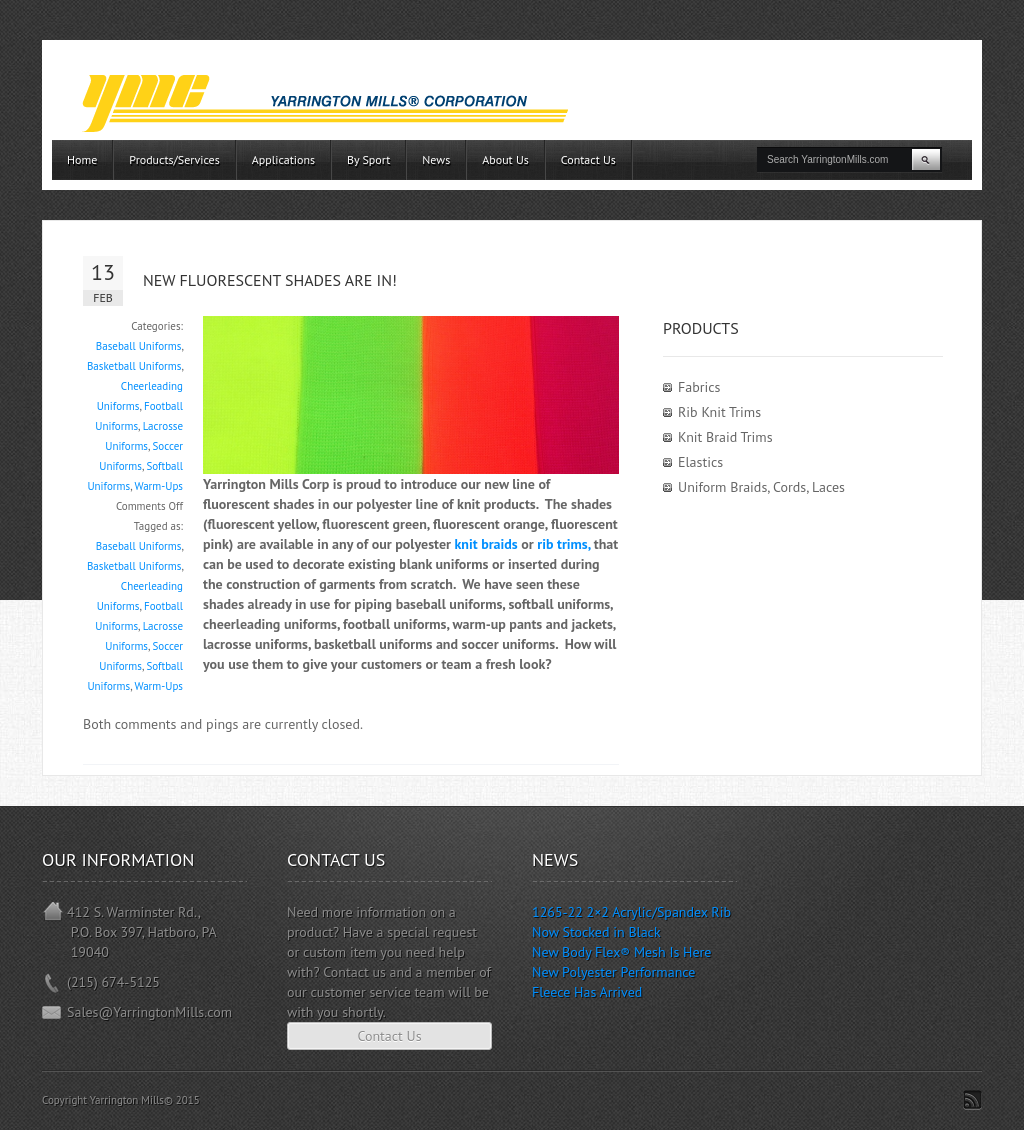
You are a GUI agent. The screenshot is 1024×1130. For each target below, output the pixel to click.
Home (82, 159)
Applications (283, 159)
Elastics (700, 462)
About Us (505, 159)
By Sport (368, 159)
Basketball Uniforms (134, 366)
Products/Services (174, 159)
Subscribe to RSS (972, 1100)
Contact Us (588, 159)
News (436, 159)
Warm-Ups (159, 486)
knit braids (485, 544)
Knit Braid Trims (725, 437)
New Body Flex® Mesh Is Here (621, 952)
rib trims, (563, 544)
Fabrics (699, 387)
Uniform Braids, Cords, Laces (761, 487)
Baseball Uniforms (139, 346)
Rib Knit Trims (719, 412)
